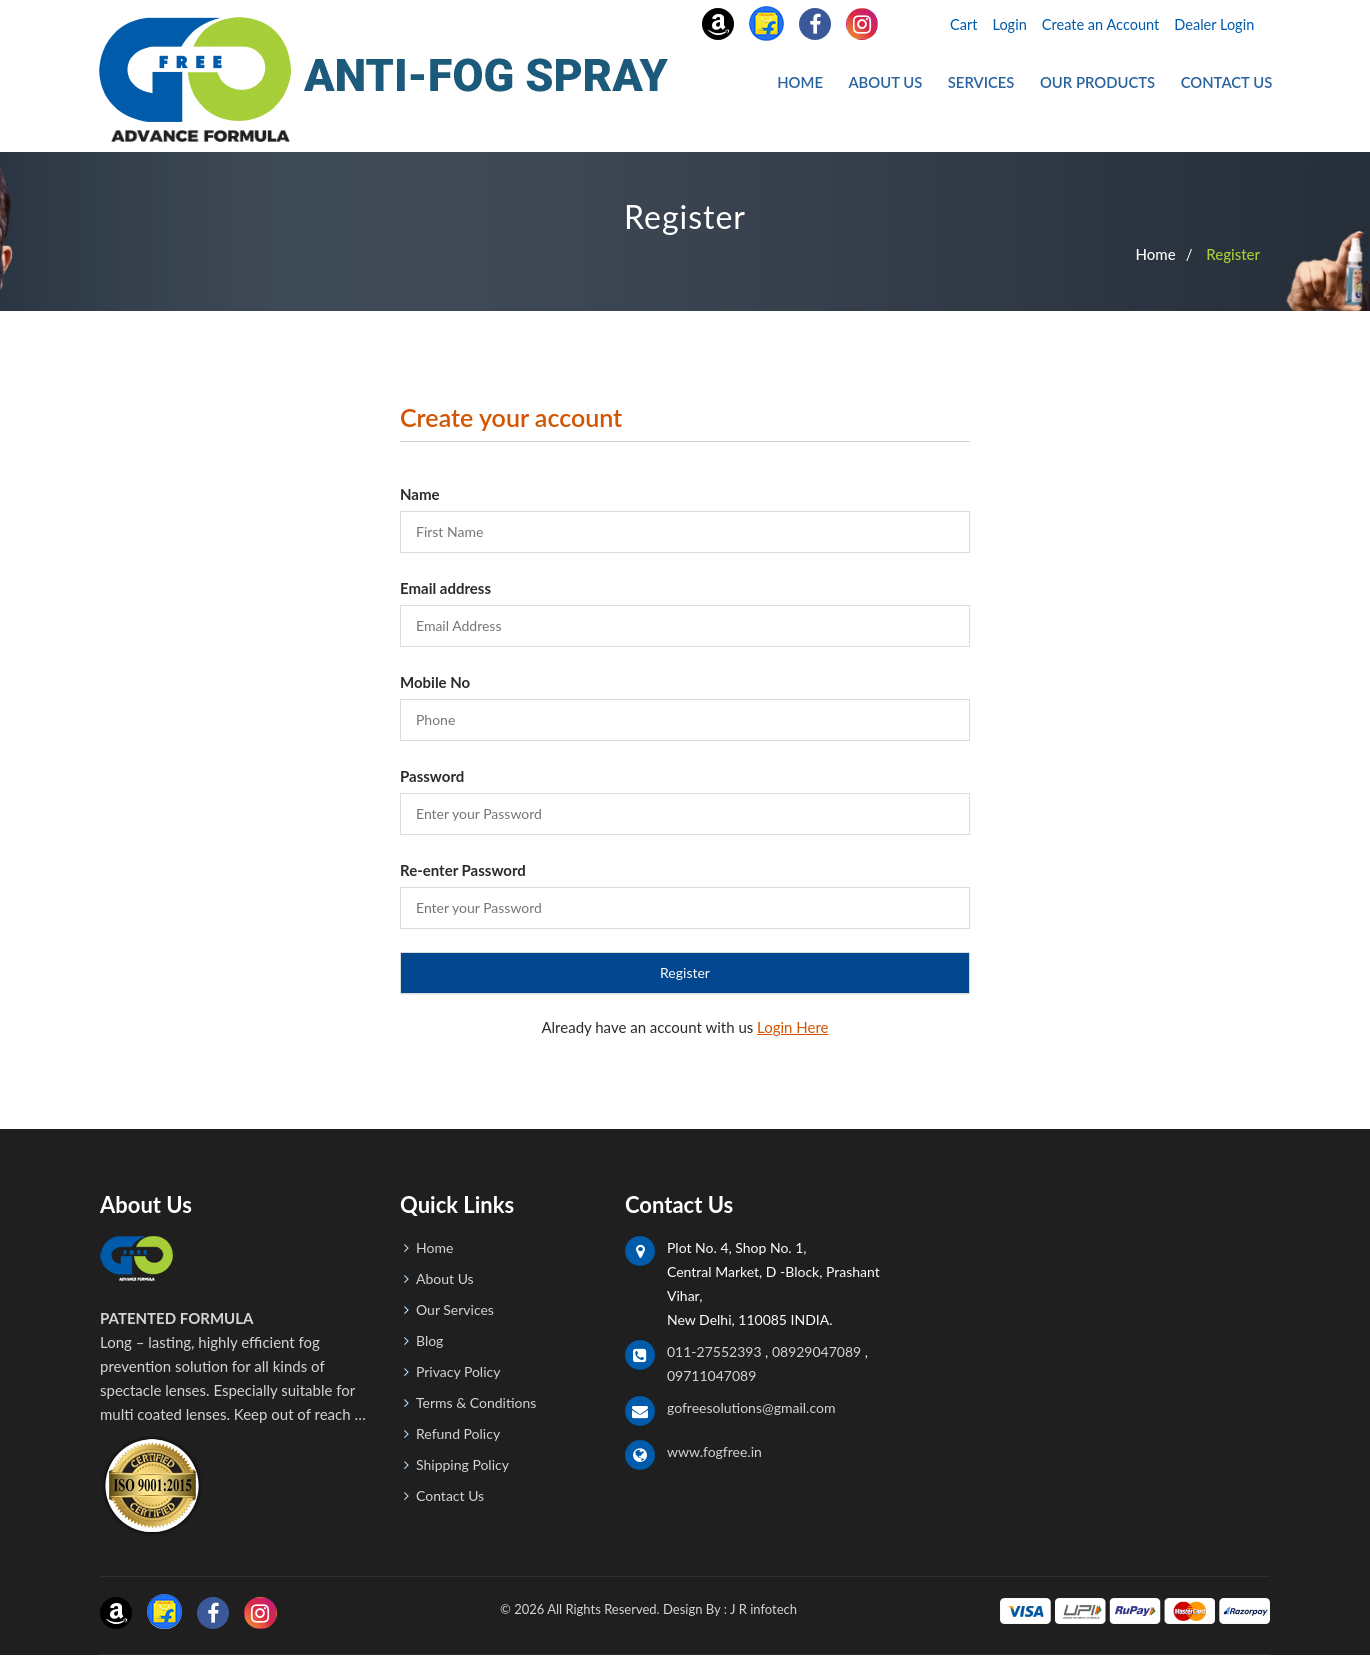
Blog (429, 1347)
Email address (445, 595)
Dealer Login (1213, 24)
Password (432, 783)
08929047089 (816, 1358)
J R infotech (763, 1616)
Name (420, 501)
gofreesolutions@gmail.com (751, 1414)
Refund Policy (458, 1440)
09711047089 (711, 1382)
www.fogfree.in (714, 1458)
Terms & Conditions (476, 1409)
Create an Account (1094, 24)
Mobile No (435, 689)
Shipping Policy (462, 1471)
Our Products (1104, 87)
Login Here (792, 1034)
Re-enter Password (463, 877)
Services (991, 87)
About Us (901, 87)
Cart (951, 24)
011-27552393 (714, 1358)
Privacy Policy (458, 1378)
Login (999, 24)
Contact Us (1228, 87)
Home (820, 87)
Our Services (455, 1316)
